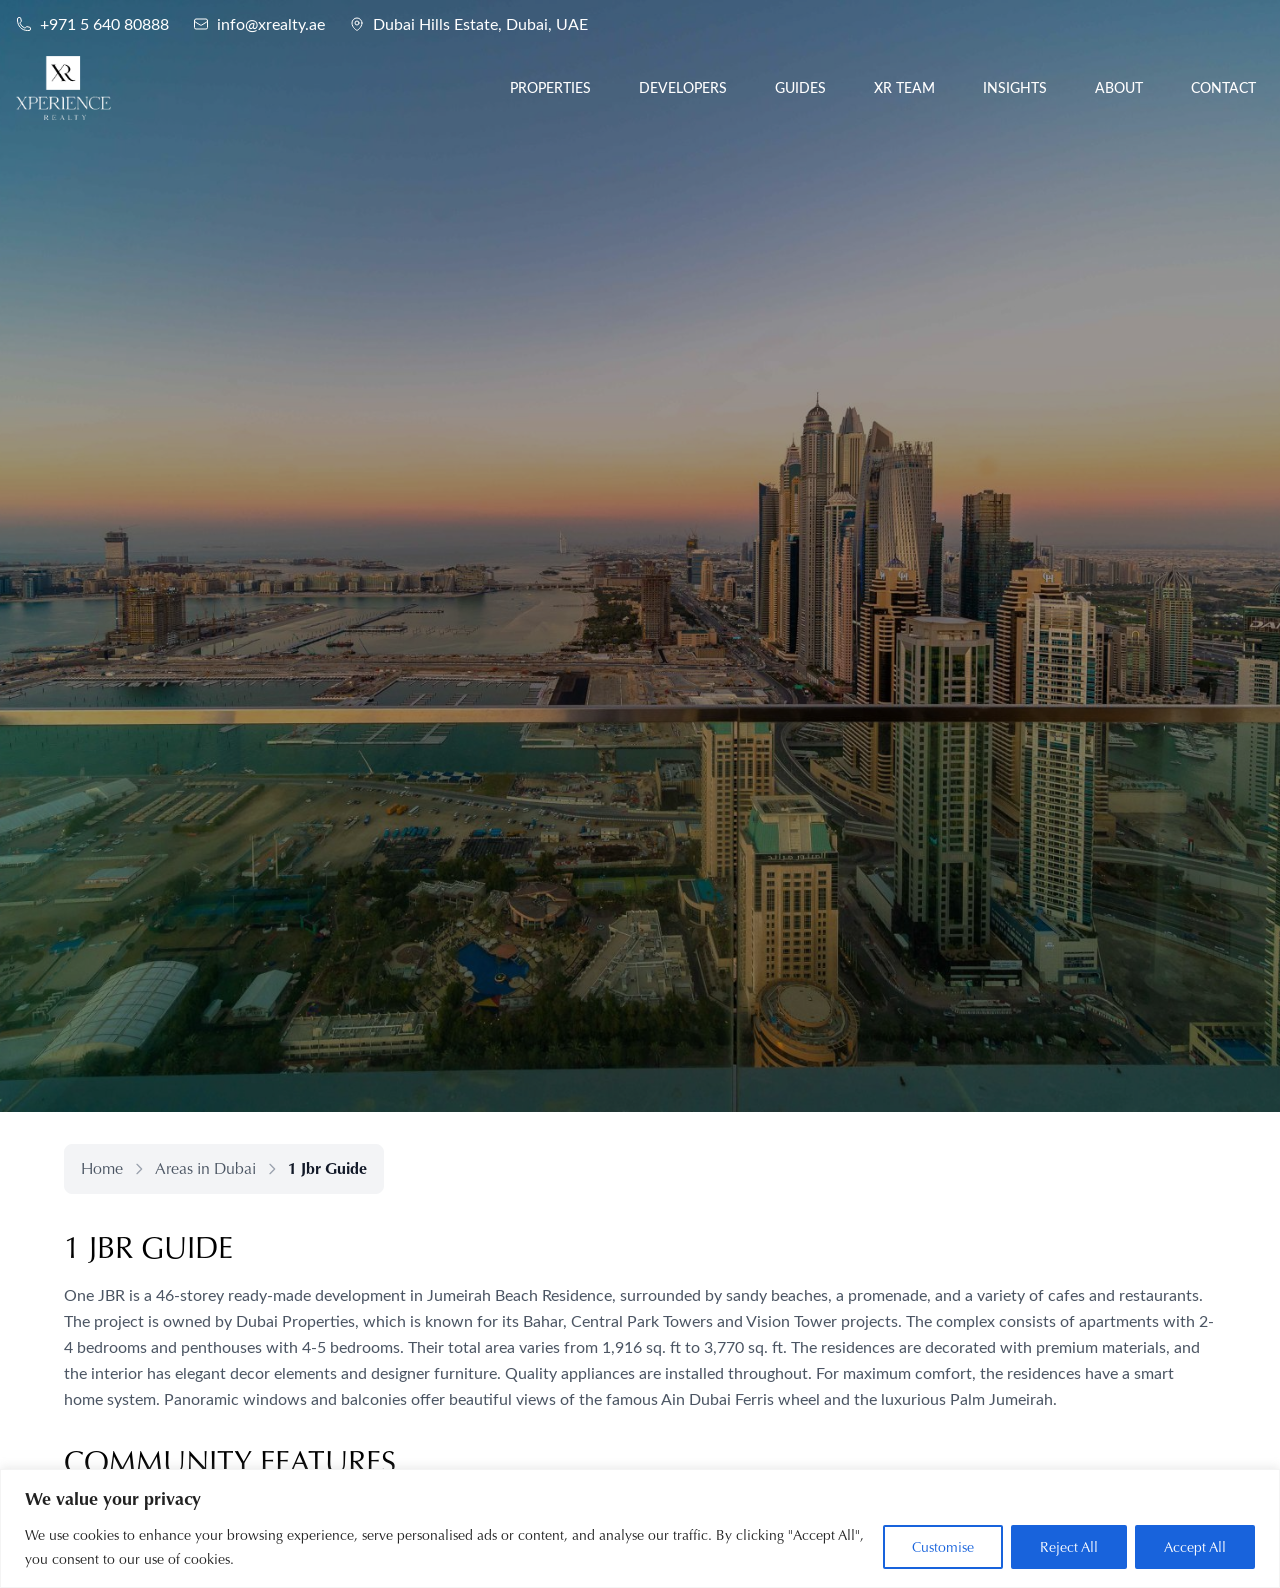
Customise (943, 1547)
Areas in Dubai (205, 1168)
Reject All (1069, 1547)
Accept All (1195, 1547)
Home (102, 1168)
